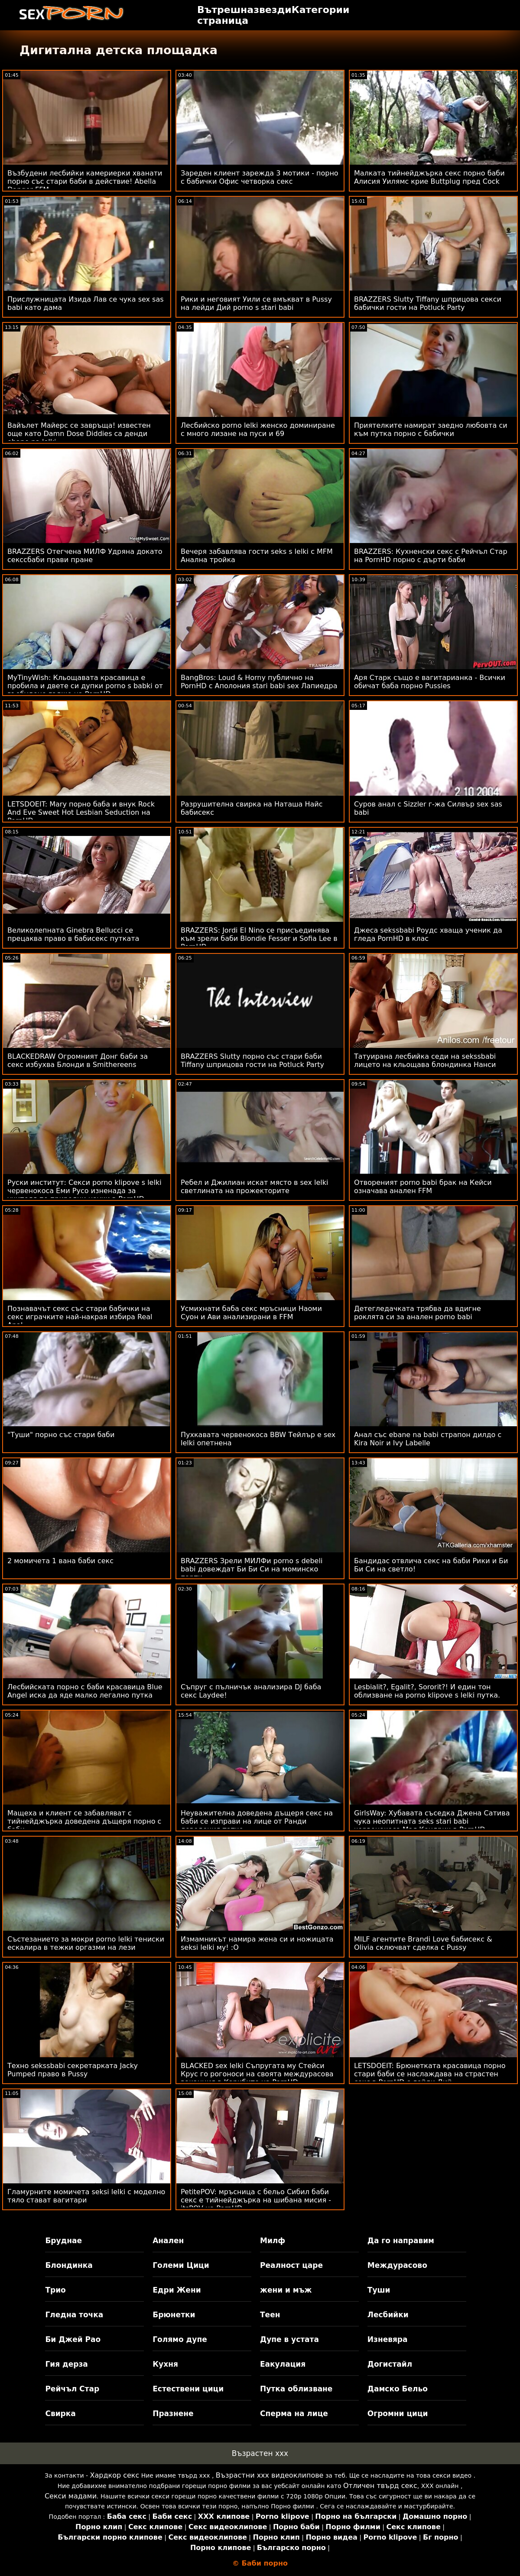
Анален (168, 2240)
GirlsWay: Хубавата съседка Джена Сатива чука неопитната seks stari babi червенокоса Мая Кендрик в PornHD (432, 1821)
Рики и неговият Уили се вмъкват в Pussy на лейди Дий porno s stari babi (256, 303)
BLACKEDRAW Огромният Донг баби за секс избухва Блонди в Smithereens (77, 1060)
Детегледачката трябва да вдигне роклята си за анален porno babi (417, 1312)
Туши (378, 2290)
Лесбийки (388, 2314)
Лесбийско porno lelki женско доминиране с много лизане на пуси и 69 (258, 429)
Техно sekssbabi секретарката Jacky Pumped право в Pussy (72, 2070)
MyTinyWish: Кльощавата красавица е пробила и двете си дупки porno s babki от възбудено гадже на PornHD (85, 685)
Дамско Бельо (397, 2388)
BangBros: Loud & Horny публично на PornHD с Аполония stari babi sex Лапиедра (259, 681)
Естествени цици (188, 2388)
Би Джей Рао (73, 2339)
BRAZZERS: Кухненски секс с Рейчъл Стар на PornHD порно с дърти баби (430, 555)
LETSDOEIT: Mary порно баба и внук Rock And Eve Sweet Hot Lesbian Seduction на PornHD (81, 812)
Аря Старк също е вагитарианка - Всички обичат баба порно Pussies (429, 681)
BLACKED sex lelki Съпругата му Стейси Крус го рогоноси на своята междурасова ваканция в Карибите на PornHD (257, 2074)
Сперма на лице (294, 2413)
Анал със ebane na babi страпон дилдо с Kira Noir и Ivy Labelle (427, 1439)
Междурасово (397, 2265)
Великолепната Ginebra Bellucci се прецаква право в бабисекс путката (73, 934)
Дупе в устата (289, 2339)
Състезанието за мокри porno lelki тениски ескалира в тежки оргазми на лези (85, 1943)
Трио (55, 2290)
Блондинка (68, 2265)
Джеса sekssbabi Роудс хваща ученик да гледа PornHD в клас (428, 934)
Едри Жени (177, 2290)
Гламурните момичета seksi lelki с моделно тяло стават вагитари (86, 2196)
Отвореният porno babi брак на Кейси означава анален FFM (423, 1186)
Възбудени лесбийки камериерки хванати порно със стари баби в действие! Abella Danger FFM (84, 181)
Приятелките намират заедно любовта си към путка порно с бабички (430, 429)
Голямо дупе (180, 2339)
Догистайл (389, 2364)
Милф (272, 2240)
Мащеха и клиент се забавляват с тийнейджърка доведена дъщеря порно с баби (84, 1821)
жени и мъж (286, 2290)
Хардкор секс (115, 2475)
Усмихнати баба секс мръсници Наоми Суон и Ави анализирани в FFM (251, 1312)
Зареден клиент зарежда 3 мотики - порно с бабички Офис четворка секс (259, 177)
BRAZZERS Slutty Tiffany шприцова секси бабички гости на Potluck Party (427, 303)
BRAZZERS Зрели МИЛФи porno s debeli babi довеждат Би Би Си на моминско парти (251, 1569)
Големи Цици (181, 2265)
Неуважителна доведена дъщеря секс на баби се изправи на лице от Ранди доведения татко (257, 1821)
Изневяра (387, 2339)
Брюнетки (174, 2314)
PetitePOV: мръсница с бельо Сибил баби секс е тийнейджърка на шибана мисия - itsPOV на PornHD (256, 2200)
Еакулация (283, 2364)
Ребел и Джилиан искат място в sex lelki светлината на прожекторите (254, 1186)
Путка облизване (296, 2388)
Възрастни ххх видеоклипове (270, 2475)
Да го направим (400, 2240)
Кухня (165, 2364)
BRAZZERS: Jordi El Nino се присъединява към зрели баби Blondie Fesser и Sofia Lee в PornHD (259, 938)
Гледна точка (74, 2314)
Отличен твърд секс (380, 2486)
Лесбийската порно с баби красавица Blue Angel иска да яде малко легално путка (84, 1691)
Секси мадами (71, 2496)
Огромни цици (397, 2413)
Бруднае (63, 2240)
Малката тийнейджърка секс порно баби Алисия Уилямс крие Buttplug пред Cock (429, 177)
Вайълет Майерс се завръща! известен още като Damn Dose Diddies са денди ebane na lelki (79, 433)
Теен (270, 2314)
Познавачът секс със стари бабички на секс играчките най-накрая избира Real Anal (79, 1316)
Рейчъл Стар (72, 2388)
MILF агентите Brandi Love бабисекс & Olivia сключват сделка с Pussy (423, 1943)
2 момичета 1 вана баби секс (60, 1561)
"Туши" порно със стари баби (60, 1435)
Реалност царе (291, 2265)
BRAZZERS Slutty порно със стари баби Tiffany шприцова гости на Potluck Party (252, 1060)
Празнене (173, 2413)
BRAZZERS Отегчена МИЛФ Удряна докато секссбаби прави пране (84, 555)
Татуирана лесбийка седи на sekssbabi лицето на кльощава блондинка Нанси (425, 1060)
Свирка (60, 2413)
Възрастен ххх (260, 2453)
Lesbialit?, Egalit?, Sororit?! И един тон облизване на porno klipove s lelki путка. (427, 1691)
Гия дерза (66, 2364)
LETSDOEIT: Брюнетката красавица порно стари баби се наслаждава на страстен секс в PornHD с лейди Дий (430, 2074)
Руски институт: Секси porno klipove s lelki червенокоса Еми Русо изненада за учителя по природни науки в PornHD (84, 1190)
